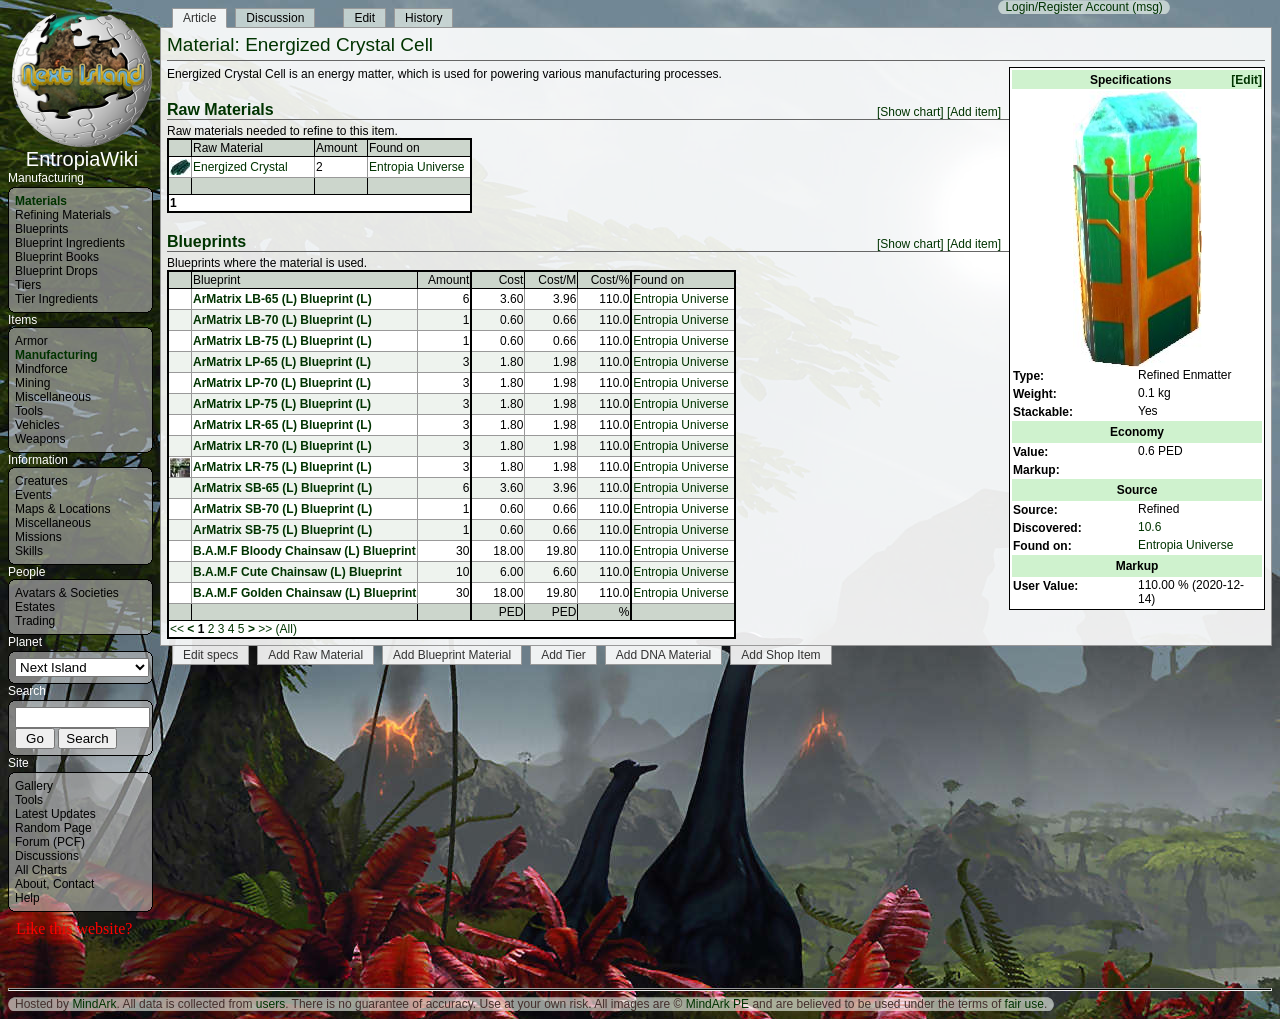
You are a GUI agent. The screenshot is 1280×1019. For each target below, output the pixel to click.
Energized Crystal (240, 167)
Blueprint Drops (56, 271)
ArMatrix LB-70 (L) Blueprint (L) (282, 320)
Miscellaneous (53, 397)
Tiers (28, 285)
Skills (29, 551)
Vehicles (37, 425)
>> (265, 629)
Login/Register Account (1066, 7)
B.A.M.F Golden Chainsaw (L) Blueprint (304, 593)
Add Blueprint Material (452, 655)
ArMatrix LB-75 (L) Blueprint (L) (282, 341)
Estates (35, 607)
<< (177, 629)
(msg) (1147, 7)
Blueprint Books (57, 257)
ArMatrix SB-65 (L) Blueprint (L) (282, 488)
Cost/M (557, 280)
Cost (511, 280)
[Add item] (974, 112)
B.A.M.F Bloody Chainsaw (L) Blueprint (304, 551)
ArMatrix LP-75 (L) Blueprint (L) (282, 404)
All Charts (41, 870)
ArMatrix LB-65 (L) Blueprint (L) (282, 299)
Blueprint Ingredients (70, 243)
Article (199, 18)
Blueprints (41, 229)
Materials (41, 201)
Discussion (275, 18)
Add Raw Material (315, 655)
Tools (29, 411)
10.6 (1149, 527)
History (423, 18)
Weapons (40, 439)
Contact (73, 884)
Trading (35, 621)
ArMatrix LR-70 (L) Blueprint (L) (282, 446)
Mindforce (41, 369)
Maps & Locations (62, 509)
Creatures (41, 481)
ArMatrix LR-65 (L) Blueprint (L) (282, 425)
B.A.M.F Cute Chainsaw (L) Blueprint (297, 572)
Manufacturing (56, 355)
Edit (364, 18)
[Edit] (1246, 80)
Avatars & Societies (67, 593)
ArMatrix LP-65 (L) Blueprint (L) (282, 362)
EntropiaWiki (82, 150)
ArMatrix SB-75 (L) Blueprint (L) (282, 530)
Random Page (53, 828)
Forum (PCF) (50, 842)
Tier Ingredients (56, 299)
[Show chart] (910, 112)
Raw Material (228, 148)
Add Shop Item (780, 655)
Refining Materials (63, 215)
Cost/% (610, 280)
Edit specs (210, 655)
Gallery (34, 786)
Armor (31, 341)
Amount (336, 148)
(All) (286, 629)
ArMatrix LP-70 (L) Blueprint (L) (282, 383)
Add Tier (563, 655)
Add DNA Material (663, 655)
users (270, 1004)
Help (27, 898)
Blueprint (216, 280)
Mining (32, 383)
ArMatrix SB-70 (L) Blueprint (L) (282, 509)
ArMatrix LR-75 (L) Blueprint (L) (282, 467)
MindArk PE (717, 1004)
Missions (38, 537)
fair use (1024, 1004)
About (30, 884)
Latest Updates (55, 814)
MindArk (94, 1004)
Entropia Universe (1185, 545)
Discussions (47, 856)
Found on (394, 148)
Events (33, 495)
